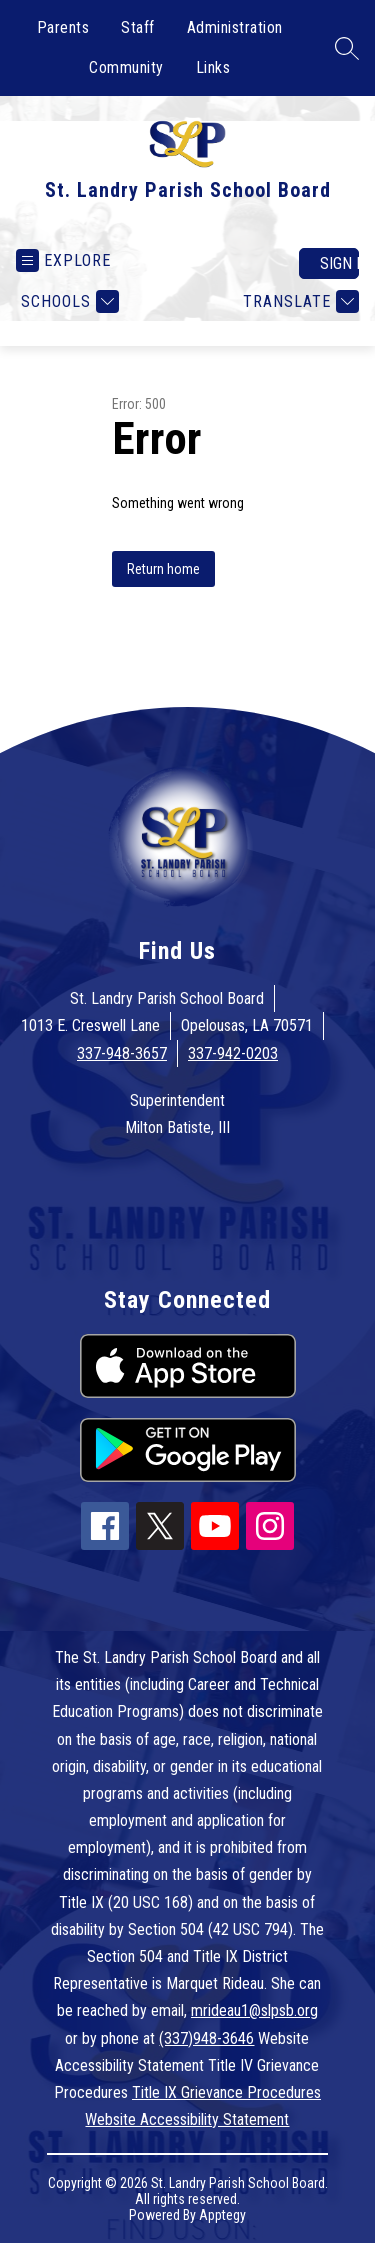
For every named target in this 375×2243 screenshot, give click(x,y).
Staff (138, 27)
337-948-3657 (122, 1053)
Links (213, 67)
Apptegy (222, 2215)
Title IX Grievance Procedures (226, 2092)
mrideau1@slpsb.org (254, 2010)
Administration (235, 27)
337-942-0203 (233, 1053)
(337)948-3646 (206, 2038)
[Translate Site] (298, 301)
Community (126, 67)
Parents (63, 27)
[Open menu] (63, 260)
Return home (163, 569)
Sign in (339, 263)
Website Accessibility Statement (187, 2119)
